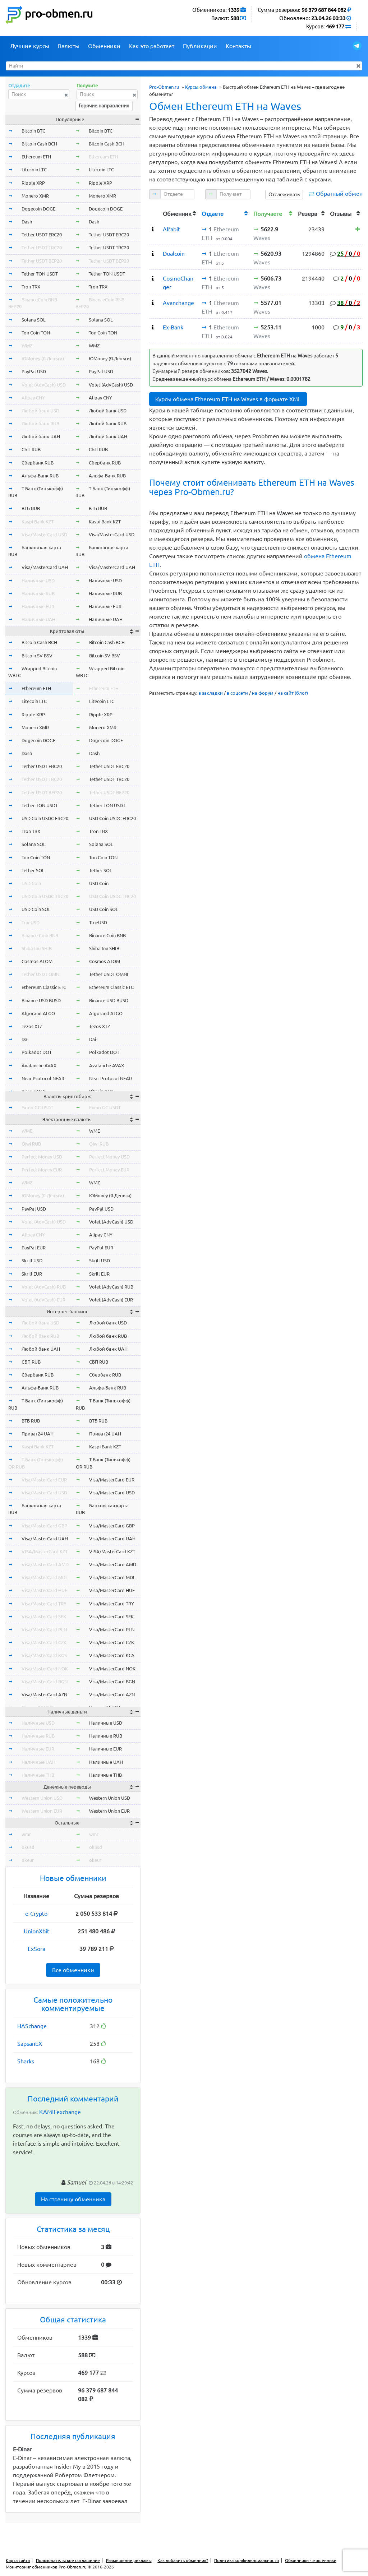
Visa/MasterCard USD (44, 534)
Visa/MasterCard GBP (44, 1525)
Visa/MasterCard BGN (45, 1681)
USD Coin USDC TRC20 (45, 896)
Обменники (104, 46)
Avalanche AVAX (39, 1065)
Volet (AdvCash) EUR (43, 1299)
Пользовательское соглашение (68, 2560)
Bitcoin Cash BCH (39, 143)
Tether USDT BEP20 (42, 260)
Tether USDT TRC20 (42, 247)
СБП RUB (31, 449)
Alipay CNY (33, 397)
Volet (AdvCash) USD (44, 384)
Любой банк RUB (40, 423)
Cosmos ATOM (37, 961)
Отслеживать (284, 194)
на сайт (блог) (292, 692)
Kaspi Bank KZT (38, 521)
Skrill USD (32, 1260)
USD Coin (31, 883)
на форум (262, 692)
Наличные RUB (38, 593)
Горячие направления (104, 105)
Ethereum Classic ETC (44, 987)
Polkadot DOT (37, 1052)
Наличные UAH (38, 619)
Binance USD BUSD (41, 1000)
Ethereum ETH (36, 156)
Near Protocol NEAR (43, 1078)
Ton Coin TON (36, 332)
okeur (28, 1860)
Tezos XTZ (32, 1026)
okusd (28, 1847)
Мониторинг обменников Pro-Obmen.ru (46, 2567)
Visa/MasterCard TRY (44, 1603)
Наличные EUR (38, 606)
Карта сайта (18, 2560)
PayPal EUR (34, 1247)
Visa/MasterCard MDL (45, 1577)
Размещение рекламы (129, 2560)
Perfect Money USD (42, 1156)
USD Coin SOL (36, 909)
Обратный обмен (339, 193)
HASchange (32, 2026)
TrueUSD (31, 922)
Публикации (200, 46)
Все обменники (73, 1970)
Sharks (25, 2061)
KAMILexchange (60, 2112)
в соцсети (237, 692)
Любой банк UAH (41, 436)
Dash (27, 221)
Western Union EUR (42, 1810)
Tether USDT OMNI (41, 974)
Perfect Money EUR (42, 1169)
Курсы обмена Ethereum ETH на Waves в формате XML (228, 399)
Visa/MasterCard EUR (44, 1479)
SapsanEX (29, 2043)
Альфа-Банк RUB (40, 475)
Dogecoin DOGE (38, 208)
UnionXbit (36, 1931)
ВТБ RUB (31, 508)
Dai (25, 1039)
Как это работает (151, 46)
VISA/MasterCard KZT (45, 1551)
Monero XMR (35, 195)
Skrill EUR (32, 1273)
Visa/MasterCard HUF (44, 1590)
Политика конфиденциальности (246, 2560)
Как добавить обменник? (182, 2560)
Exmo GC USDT (37, 1107)
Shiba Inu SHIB (37, 948)
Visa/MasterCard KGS (44, 1655)
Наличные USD (38, 580)
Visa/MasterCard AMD (45, 1564)
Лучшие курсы (29, 46)
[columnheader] (154, 213)
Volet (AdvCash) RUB (44, 1286)
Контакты (238, 46)
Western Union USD (42, 1797)
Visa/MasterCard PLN (44, 1629)
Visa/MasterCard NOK (45, 1668)
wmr (26, 1834)
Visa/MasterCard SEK (44, 1616)
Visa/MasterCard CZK (44, 1642)
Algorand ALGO (38, 1013)
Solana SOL (34, 319)
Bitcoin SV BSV (37, 655)
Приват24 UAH (38, 1433)
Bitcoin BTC (33, 130)
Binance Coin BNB (40, 935)
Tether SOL (33, 870)
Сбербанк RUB (38, 462)
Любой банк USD (40, 410)
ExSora (36, 1949)
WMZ (27, 345)
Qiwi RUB (31, 1143)
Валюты (68, 46)
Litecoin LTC (34, 169)
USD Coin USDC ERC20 (45, 818)
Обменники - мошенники (310, 2560)
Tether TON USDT (40, 273)
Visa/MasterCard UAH (45, 567)
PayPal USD (34, 371)
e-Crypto (36, 1913)
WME (27, 1130)
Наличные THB (38, 1774)
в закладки (210, 692)
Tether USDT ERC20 (42, 234)
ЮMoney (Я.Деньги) (43, 358)
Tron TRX (31, 286)
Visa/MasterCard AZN (44, 1694)
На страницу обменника (73, 2199)
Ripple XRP (33, 182)
